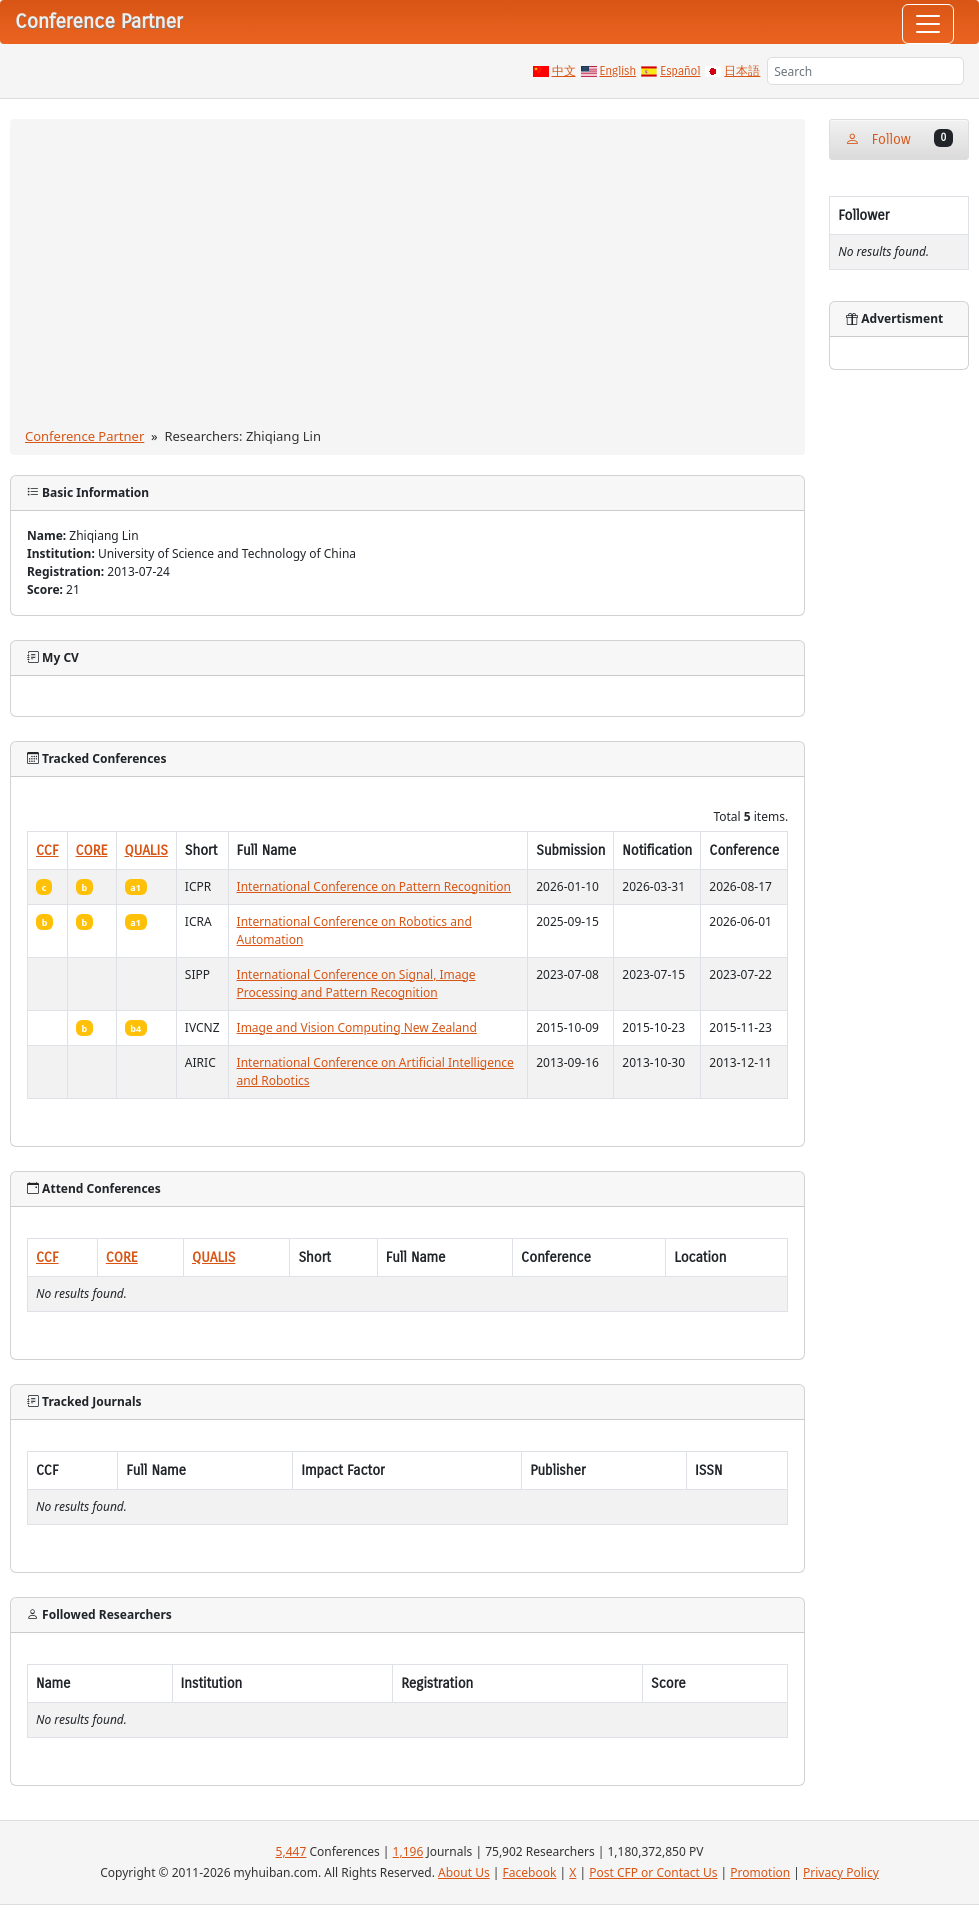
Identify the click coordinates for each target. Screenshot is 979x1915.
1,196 (408, 1851)
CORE (92, 850)
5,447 (291, 1851)
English (618, 71)
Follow (899, 138)
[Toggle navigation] (928, 24)
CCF (47, 850)
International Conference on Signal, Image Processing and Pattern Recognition (356, 983)
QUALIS (146, 850)
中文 (564, 71)
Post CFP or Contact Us (653, 1872)
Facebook (530, 1872)
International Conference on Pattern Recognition (374, 886)
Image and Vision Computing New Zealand (357, 1027)
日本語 (742, 71)
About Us (464, 1872)
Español (680, 71)
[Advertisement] (408, 277)
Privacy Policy (841, 1872)
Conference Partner (84, 436)
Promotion (760, 1872)
